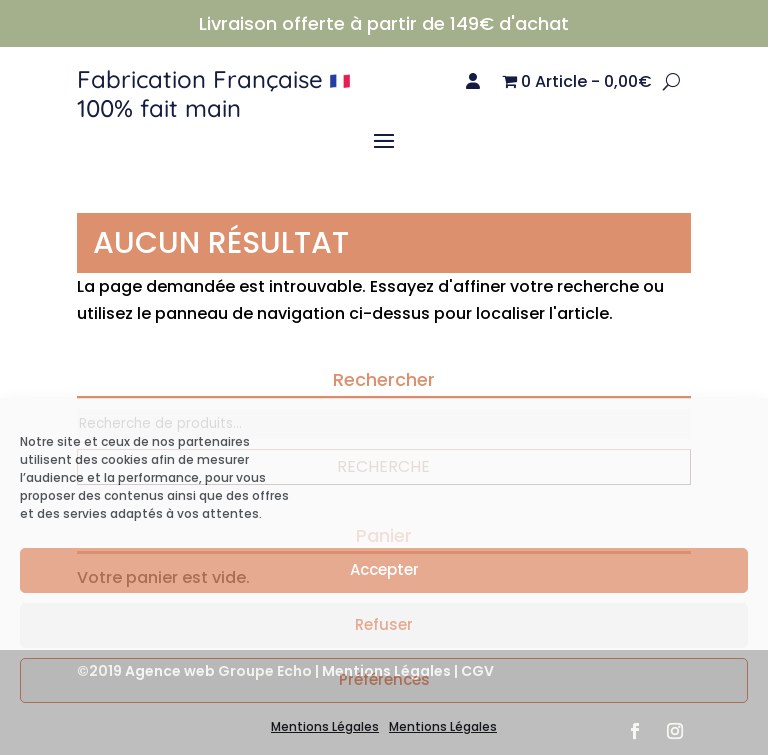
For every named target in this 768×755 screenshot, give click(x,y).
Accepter (384, 569)
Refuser (384, 624)
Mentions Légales (325, 726)
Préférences (384, 679)
